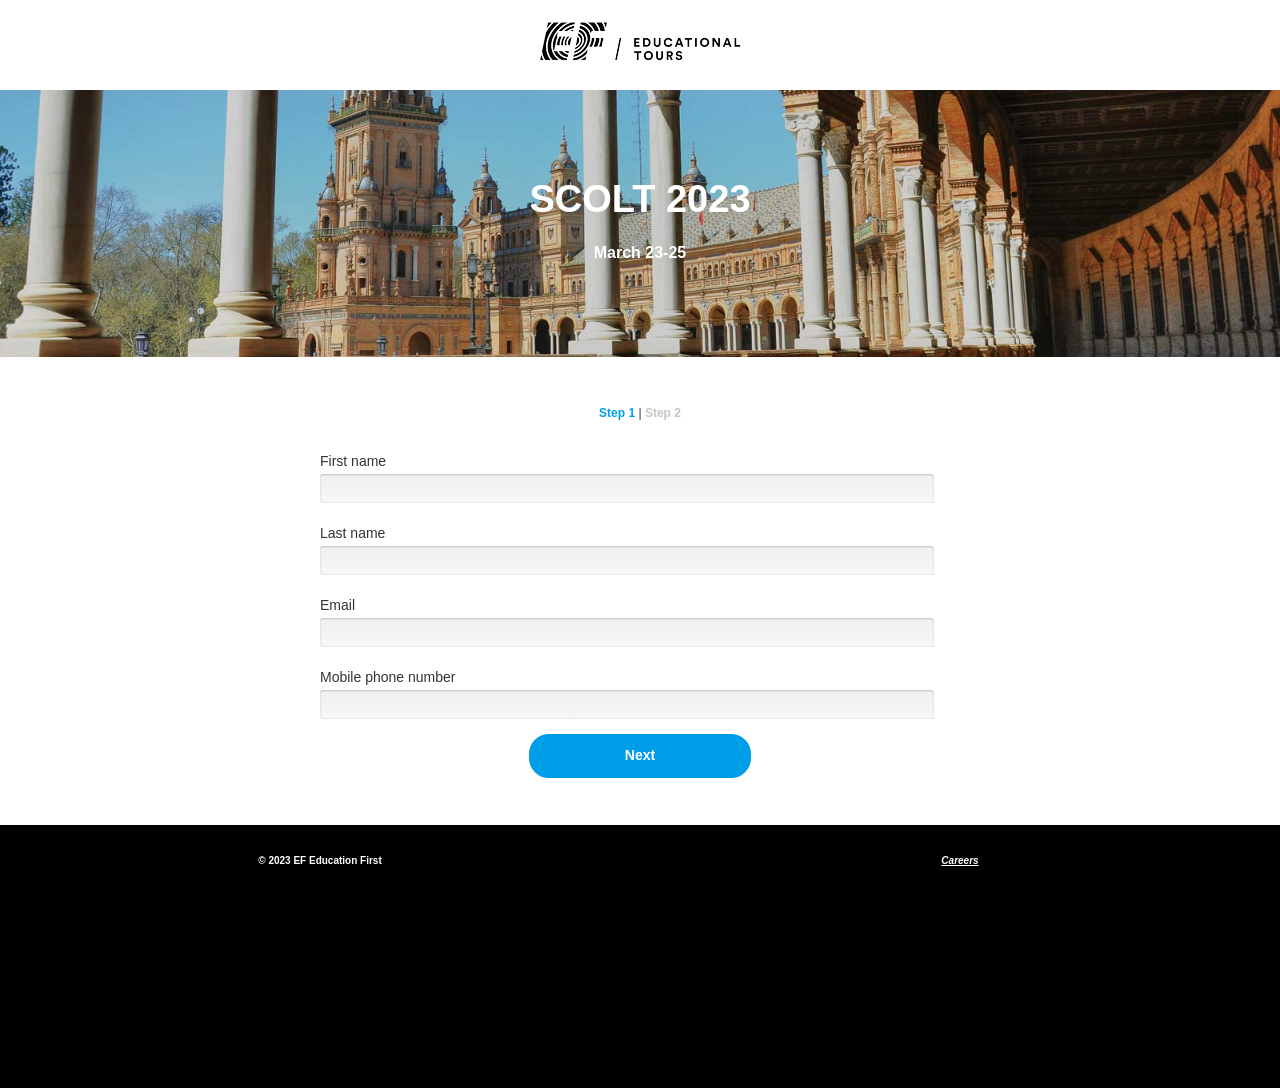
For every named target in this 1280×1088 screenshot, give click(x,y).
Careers (959, 860)
